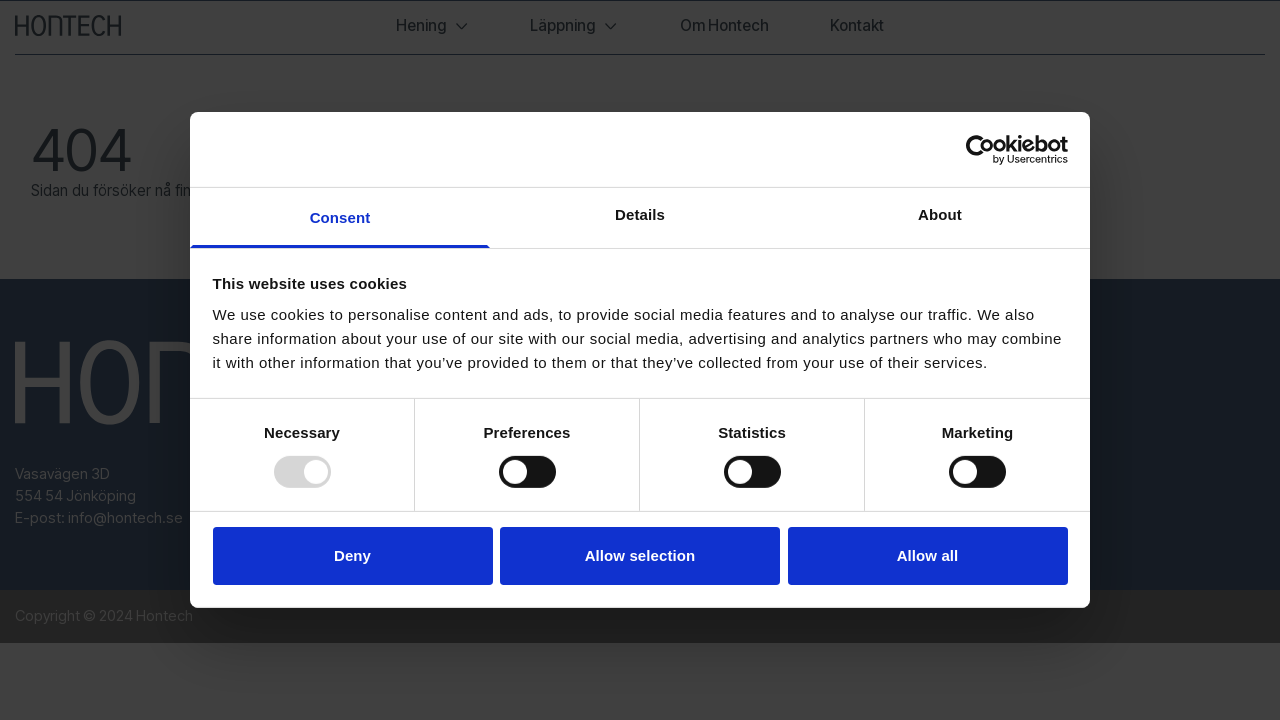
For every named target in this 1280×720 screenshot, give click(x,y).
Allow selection (640, 555)
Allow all (928, 555)
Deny (352, 555)
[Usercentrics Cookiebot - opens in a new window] (980, 149)
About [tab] (940, 214)
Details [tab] (640, 214)
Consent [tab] (340, 217)
